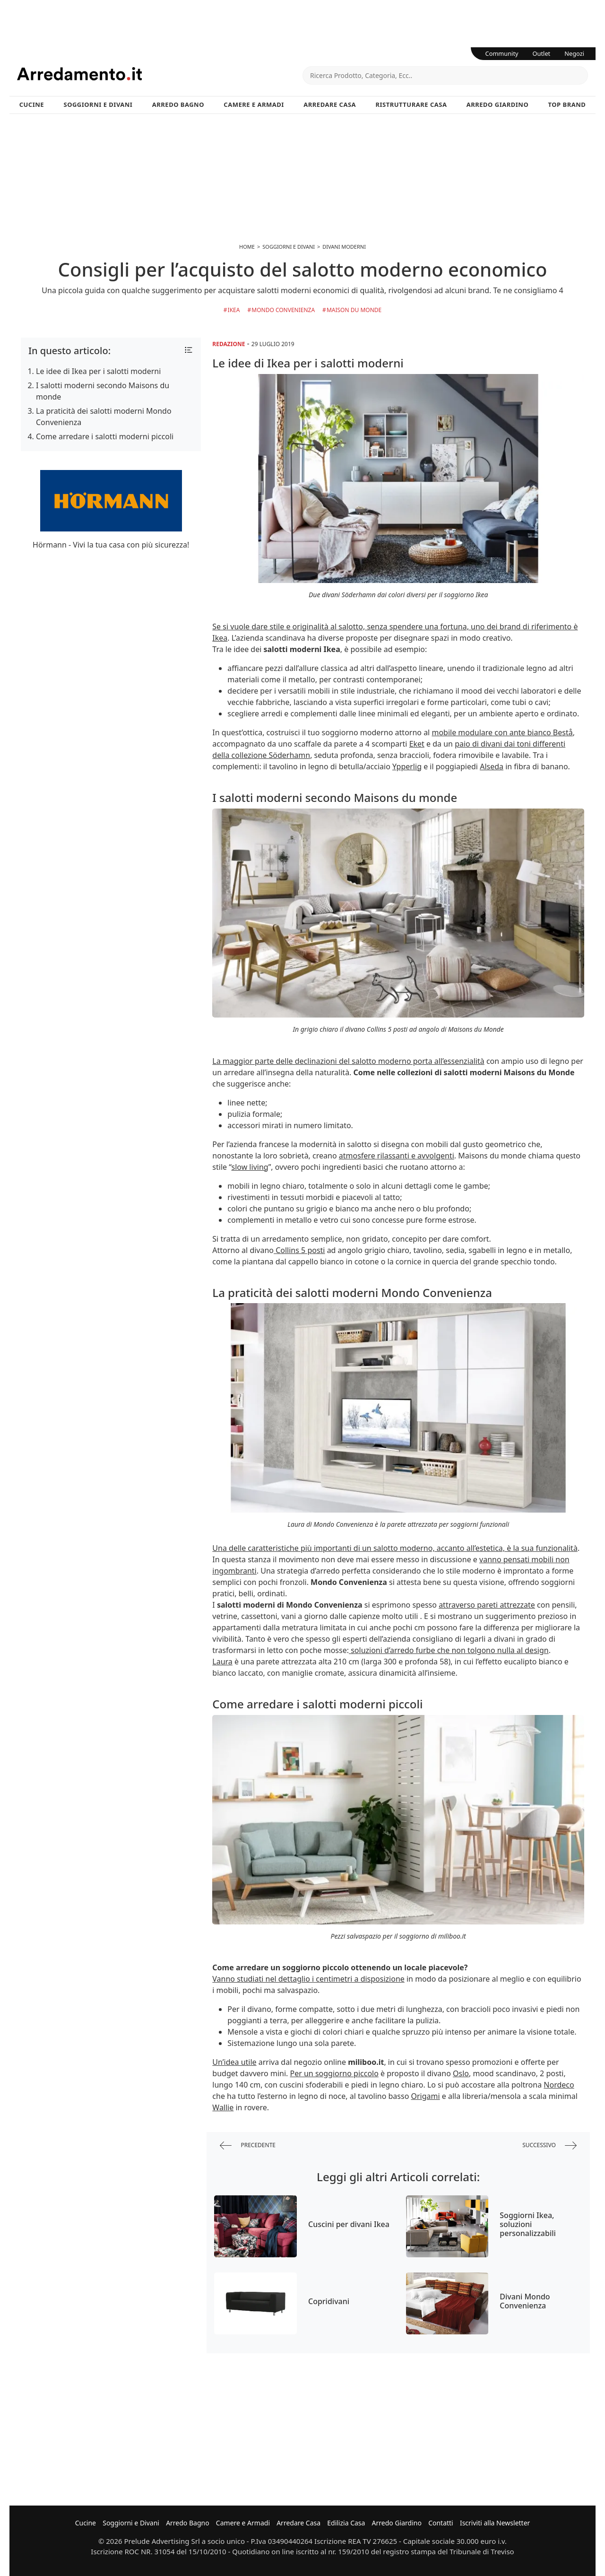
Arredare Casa (329, 104)
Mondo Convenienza (283, 310)
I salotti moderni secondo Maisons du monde (102, 391)
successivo (549, 2145)
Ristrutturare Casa (411, 104)
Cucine (31, 104)
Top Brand (567, 104)
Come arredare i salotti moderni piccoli (104, 436)
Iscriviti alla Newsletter (495, 2522)
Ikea (234, 310)
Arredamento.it (159, 73)
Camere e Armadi (254, 104)
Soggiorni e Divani (98, 104)
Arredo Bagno (178, 104)
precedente (248, 2145)
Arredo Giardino (497, 104)
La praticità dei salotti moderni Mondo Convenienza (104, 416)
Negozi (574, 53)
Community (502, 53)
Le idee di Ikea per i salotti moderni (98, 371)
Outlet (542, 53)
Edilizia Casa (346, 2522)
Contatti (440, 2522)
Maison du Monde (354, 310)
